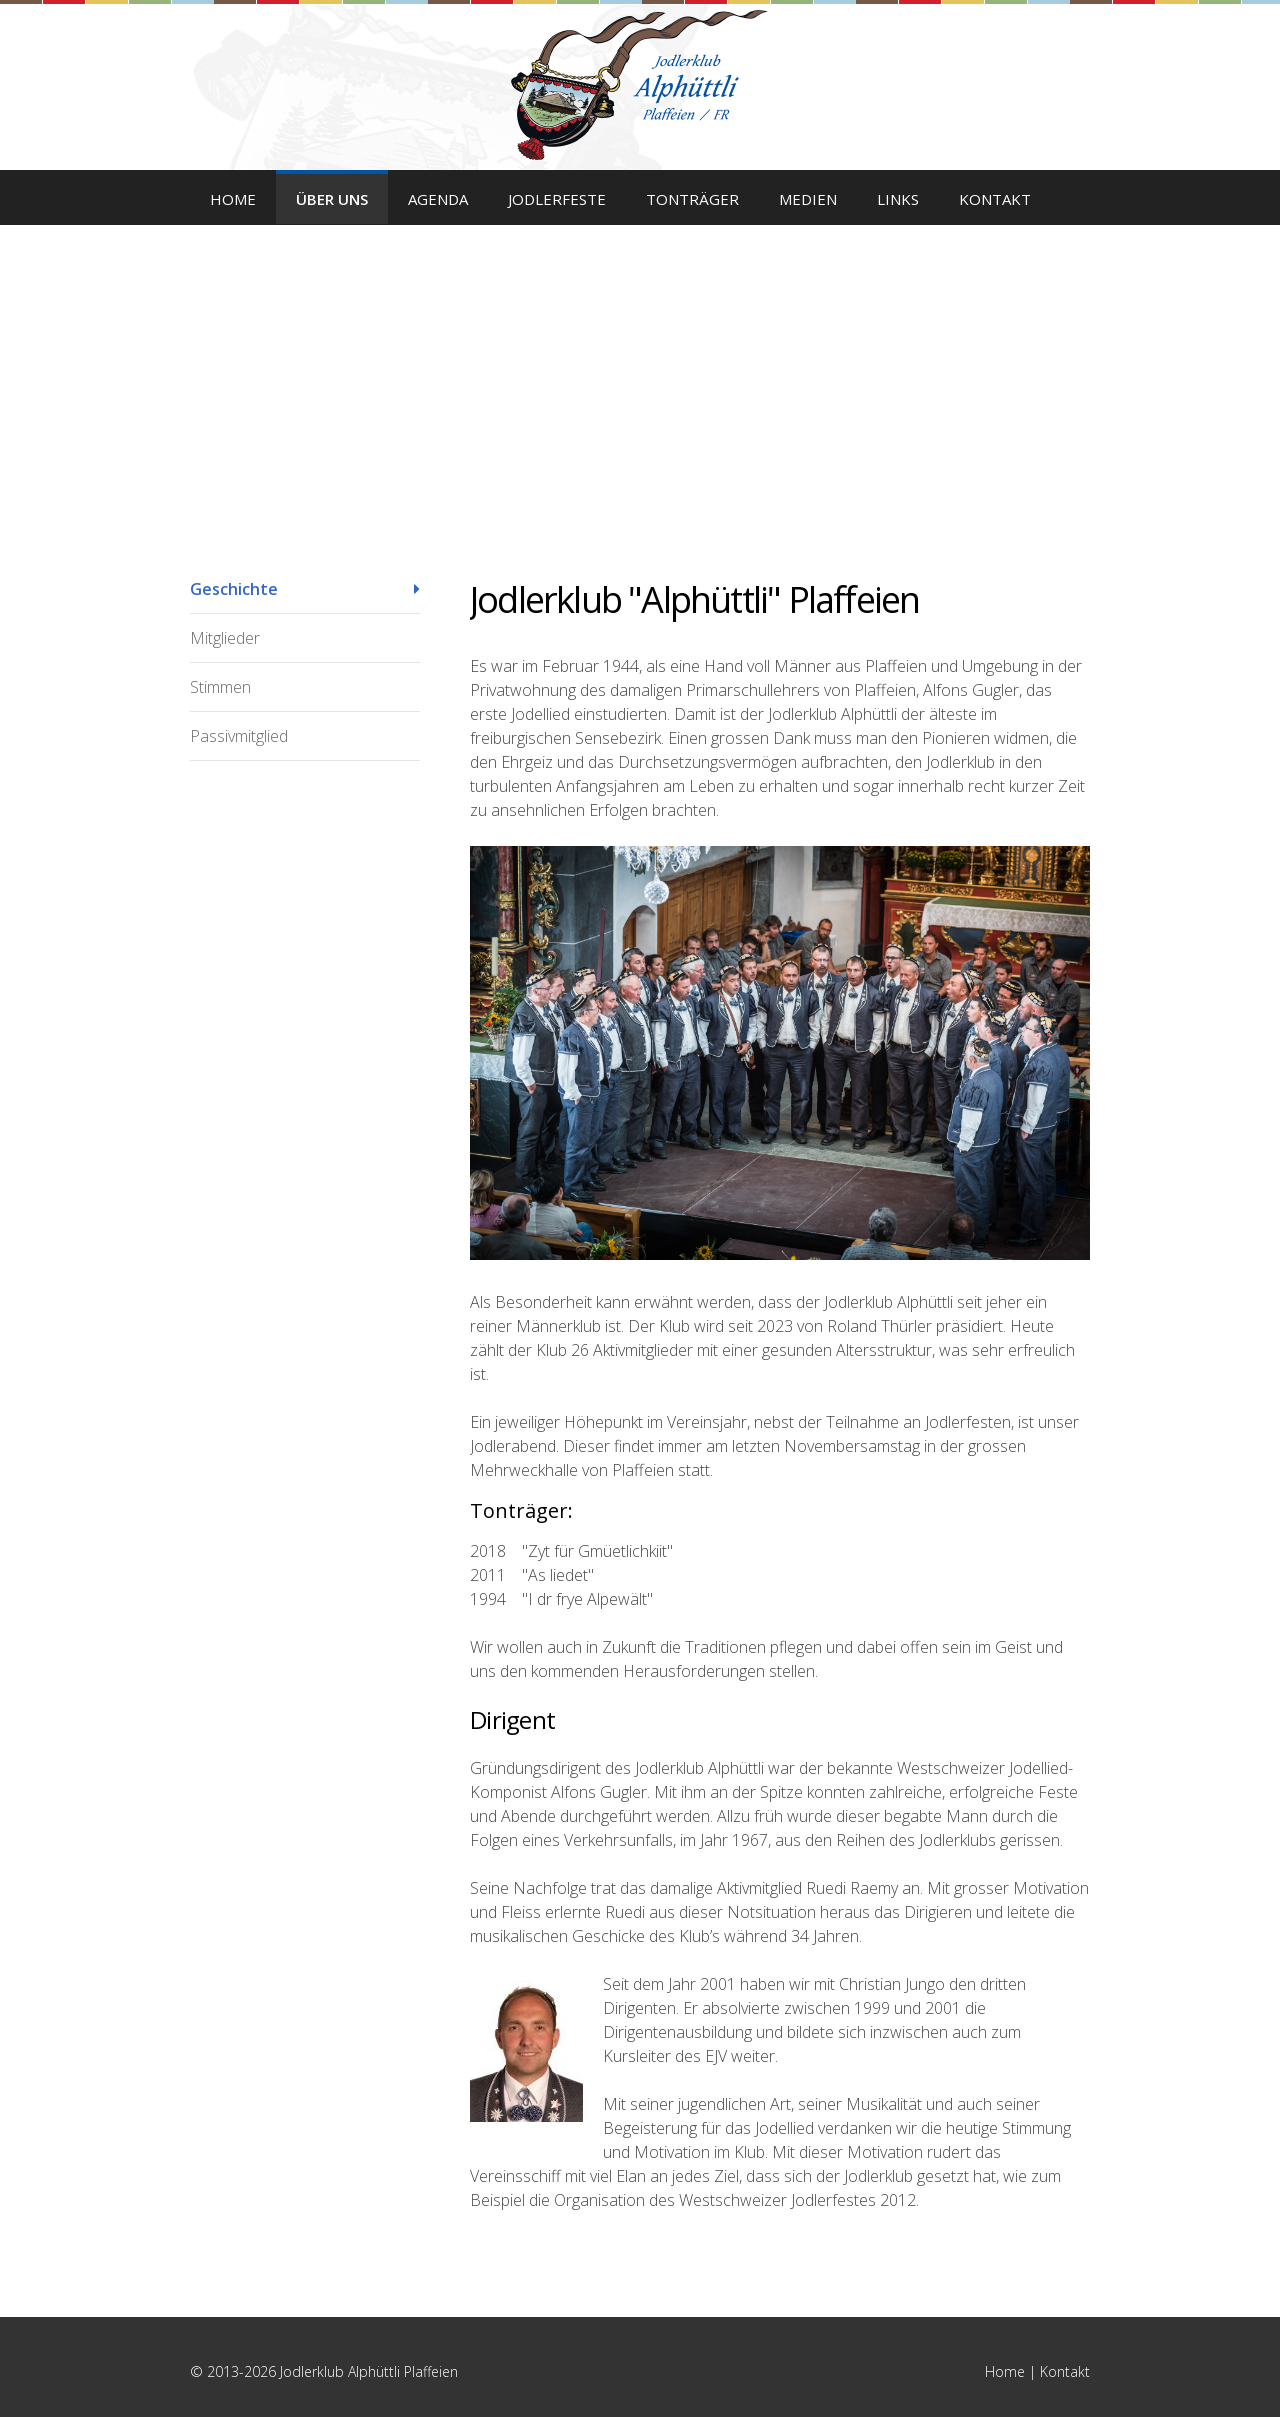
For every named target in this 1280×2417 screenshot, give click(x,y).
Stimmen (220, 687)
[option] (640, 360)
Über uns (332, 199)
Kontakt (995, 199)
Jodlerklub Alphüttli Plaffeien (639, 85)
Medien (808, 199)
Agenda (438, 199)
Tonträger (692, 199)
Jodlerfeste (557, 199)
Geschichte (234, 589)
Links (898, 199)
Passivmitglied (239, 736)
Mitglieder (225, 638)
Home (233, 199)
